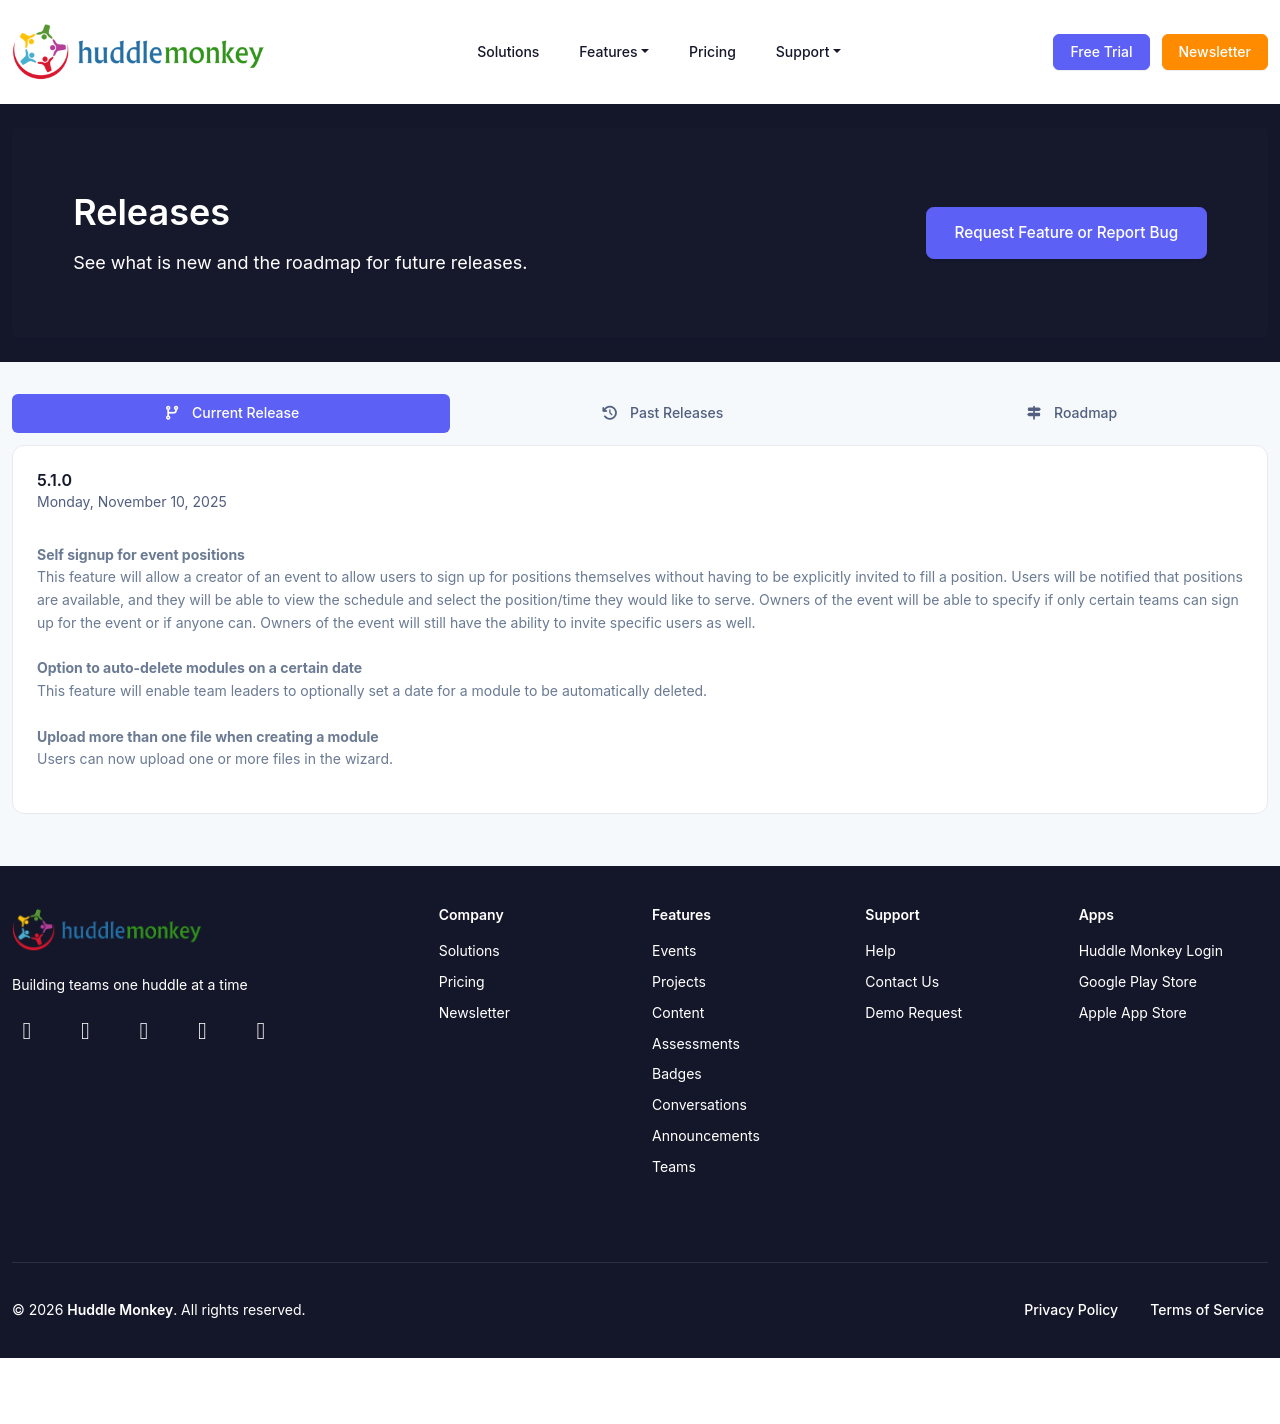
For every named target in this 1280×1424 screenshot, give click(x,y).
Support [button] (803, 51)
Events (674, 956)
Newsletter (1215, 51)
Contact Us (902, 987)
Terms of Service (1207, 1315)
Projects (679, 987)
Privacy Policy (1071, 1315)
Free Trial (1101, 51)
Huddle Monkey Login (1151, 956)
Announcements (706, 1141)
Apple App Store (1133, 1018)
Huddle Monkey (120, 1315)
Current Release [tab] (231, 418)
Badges (677, 1079)
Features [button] (608, 51)
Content (678, 1018)
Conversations (699, 1110)
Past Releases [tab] (662, 418)
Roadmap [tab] (1071, 418)
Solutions (508, 51)
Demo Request (913, 1018)
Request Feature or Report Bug (1054, 236)
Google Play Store (1138, 987)
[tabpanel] (640, 635)
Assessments (696, 1048)
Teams (674, 1171)
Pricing (712, 51)
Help (880, 956)
